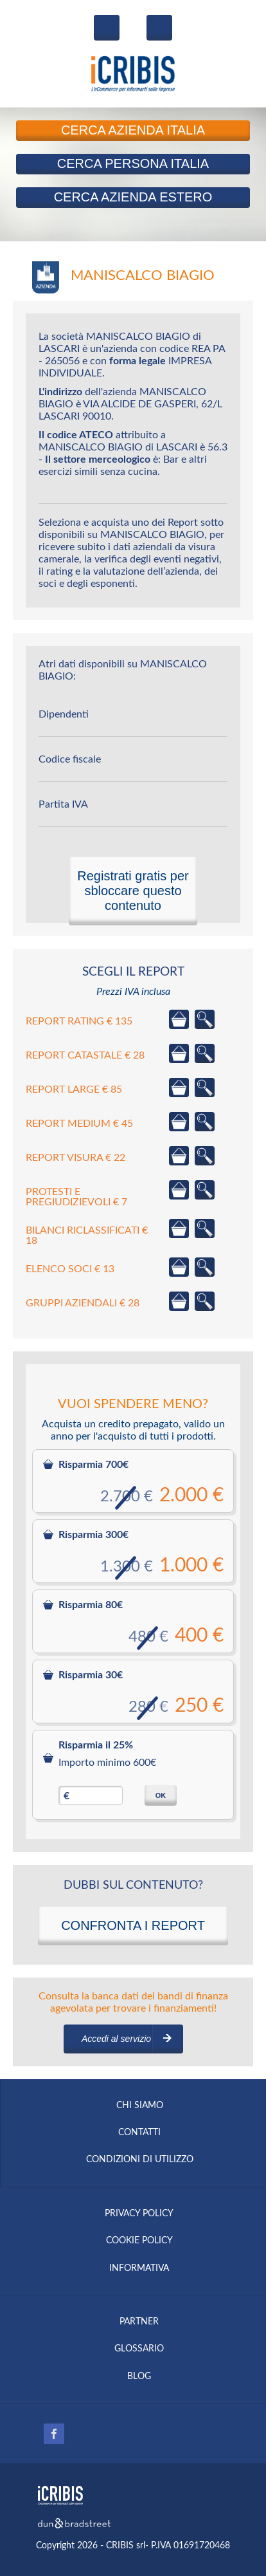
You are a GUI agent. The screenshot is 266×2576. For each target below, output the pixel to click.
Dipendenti (64, 714)
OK (160, 1795)
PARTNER (139, 2321)
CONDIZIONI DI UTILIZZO (139, 2159)
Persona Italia (133, 163)
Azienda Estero (133, 197)
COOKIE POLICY (139, 2240)
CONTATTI (139, 2132)
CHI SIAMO (139, 2105)
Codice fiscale (70, 759)
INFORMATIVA (139, 2268)
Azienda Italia (133, 130)
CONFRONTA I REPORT (133, 1925)
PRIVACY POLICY (139, 2213)
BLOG (139, 2376)
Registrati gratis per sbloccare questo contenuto (132, 891)
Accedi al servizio (116, 2039)
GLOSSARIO (139, 2348)
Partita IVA (63, 804)
